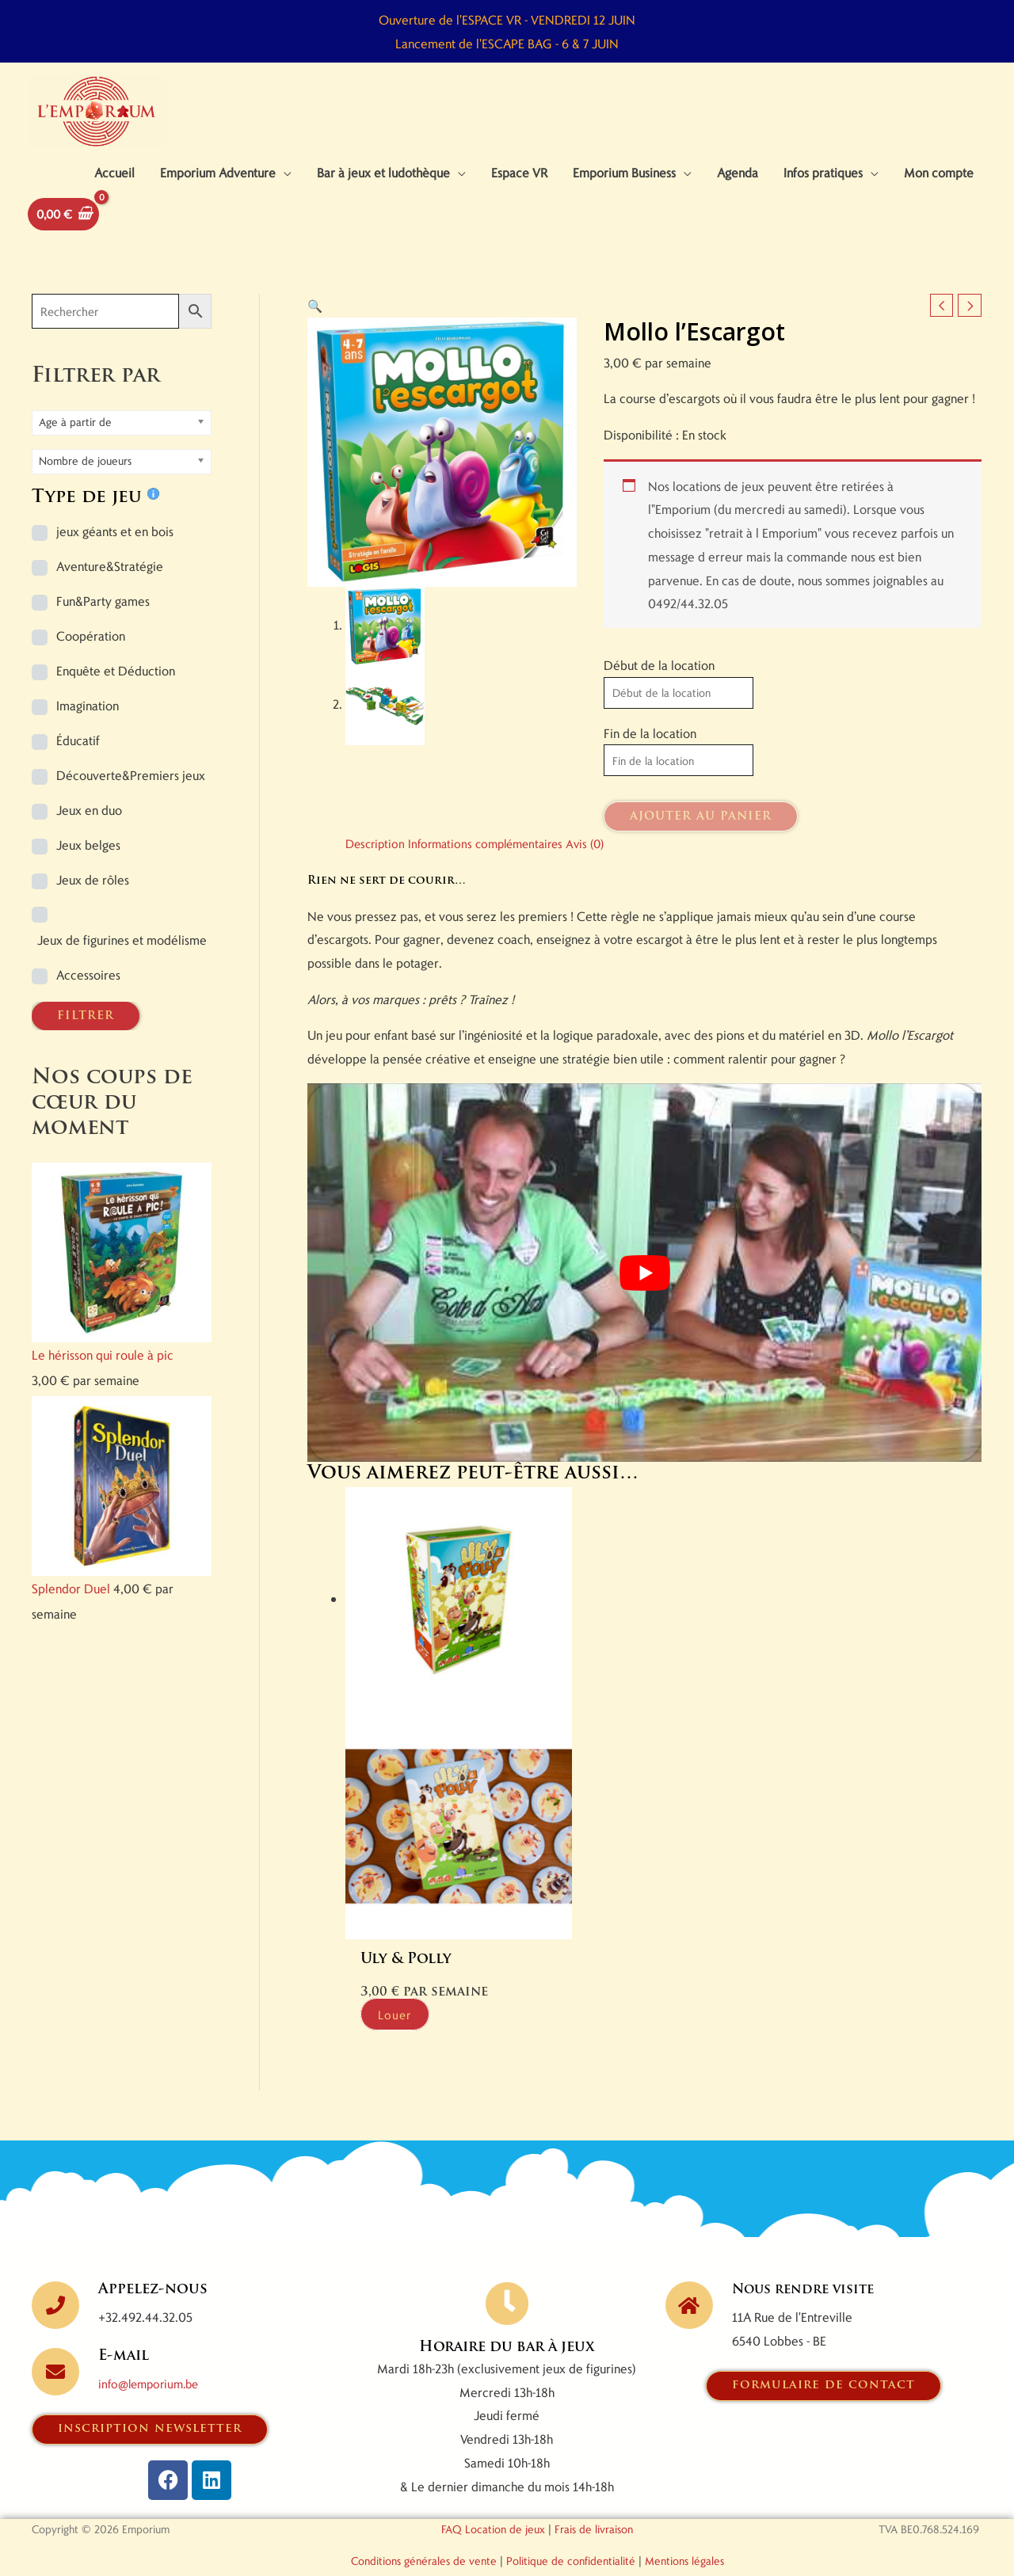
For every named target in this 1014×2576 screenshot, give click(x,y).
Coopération (90, 655)
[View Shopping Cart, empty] (66, 232)
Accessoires (88, 994)
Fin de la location (650, 753)
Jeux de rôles (92, 899)
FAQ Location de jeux (493, 2501)
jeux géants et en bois (114, 551)
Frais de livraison (594, 2501)
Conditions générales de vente (424, 2533)
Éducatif (78, 760)
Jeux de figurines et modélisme (122, 959)
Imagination (87, 725)
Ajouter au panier (701, 838)
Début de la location (659, 685)
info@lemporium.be (152, 2356)
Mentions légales (684, 2533)
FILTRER (85, 1035)
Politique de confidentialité (570, 2533)
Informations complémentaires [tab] (495, 865)
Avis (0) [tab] (601, 865)
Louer (404, 1986)
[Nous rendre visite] (689, 2278)
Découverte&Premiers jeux (130, 795)
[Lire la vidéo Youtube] (644, 1295)
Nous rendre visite (809, 2262)
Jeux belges (88, 864)
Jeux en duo (89, 829)
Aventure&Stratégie (109, 585)
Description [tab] (377, 865)
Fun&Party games (103, 620)
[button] (315, 325)
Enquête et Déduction (115, 690)
